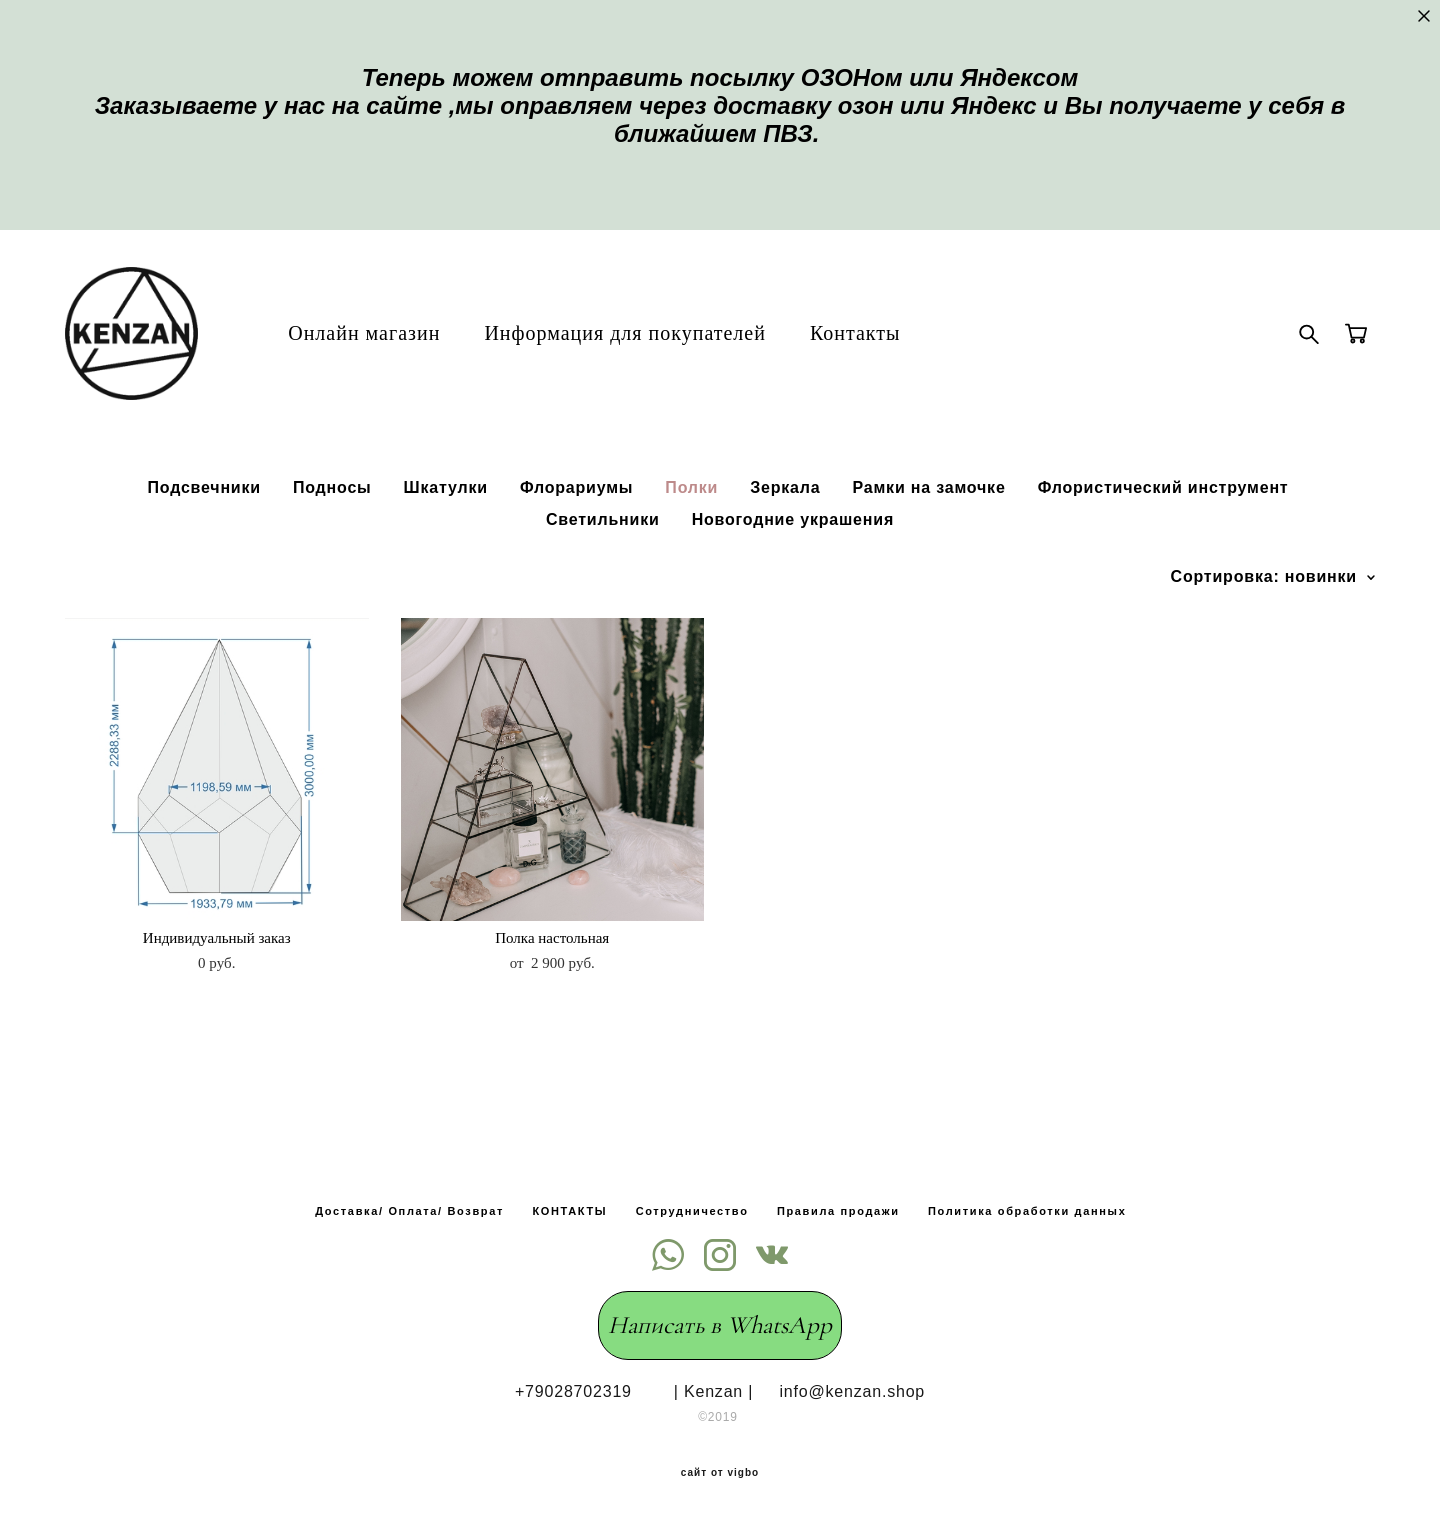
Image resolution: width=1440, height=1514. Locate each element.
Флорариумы (576, 514)
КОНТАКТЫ (569, 1205)
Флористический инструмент (1163, 514)
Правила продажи (838, 1205)
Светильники (603, 546)
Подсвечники (203, 514)
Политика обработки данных (1027, 1205)
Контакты (882, 346)
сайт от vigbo (720, 1467)
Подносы (332, 514)
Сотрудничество (692, 1205)
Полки (691, 514)
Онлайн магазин (391, 346)
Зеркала (785, 514)
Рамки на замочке (928, 514)
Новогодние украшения (793, 546)
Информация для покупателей (652, 346)
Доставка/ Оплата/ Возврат (409, 1205)
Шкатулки (446, 514)
